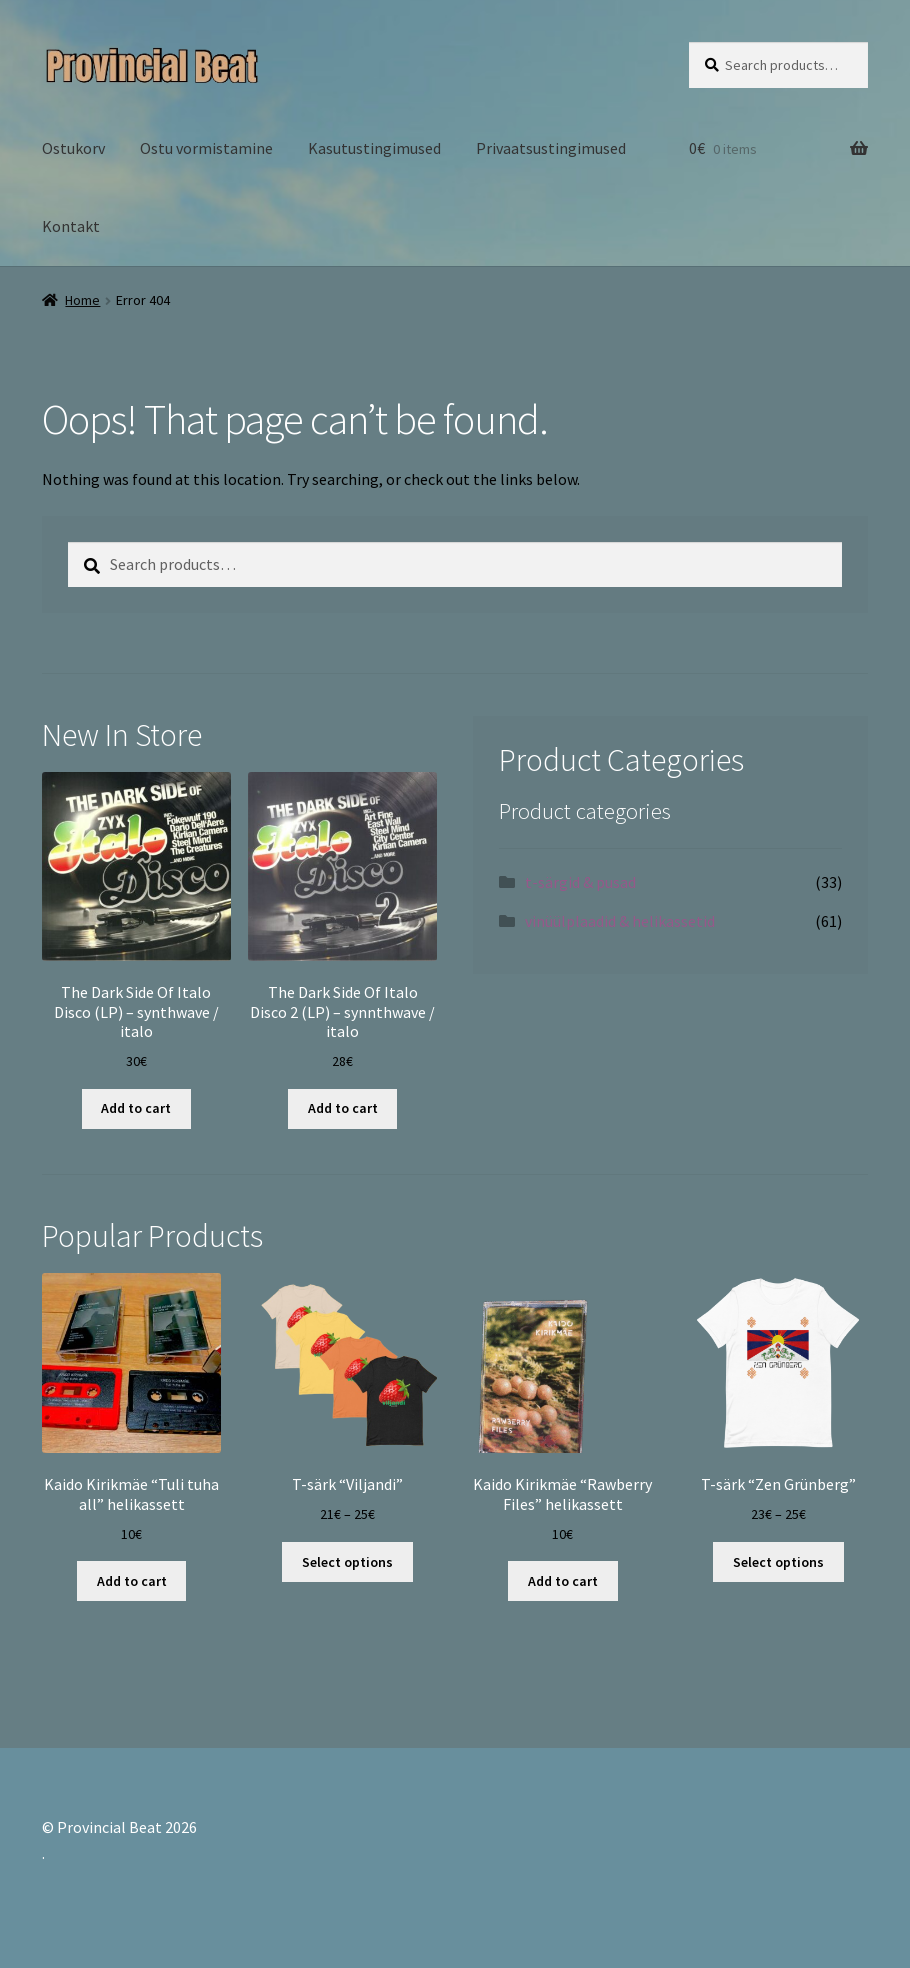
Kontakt (71, 226)
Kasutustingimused (374, 148)
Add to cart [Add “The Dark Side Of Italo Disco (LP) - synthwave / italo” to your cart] (136, 1108)
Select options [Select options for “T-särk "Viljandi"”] (347, 1562)
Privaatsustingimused (551, 148)
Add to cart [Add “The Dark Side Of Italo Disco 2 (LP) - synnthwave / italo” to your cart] (343, 1108)
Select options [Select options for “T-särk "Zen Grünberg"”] (778, 1562)
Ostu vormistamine (206, 148)
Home (82, 300)
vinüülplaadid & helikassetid (620, 921)
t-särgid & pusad (580, 882)
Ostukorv (73, 148)
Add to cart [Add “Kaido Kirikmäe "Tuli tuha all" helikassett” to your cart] (132, 1581)
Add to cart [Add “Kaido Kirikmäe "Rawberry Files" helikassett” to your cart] (563, 1581)
